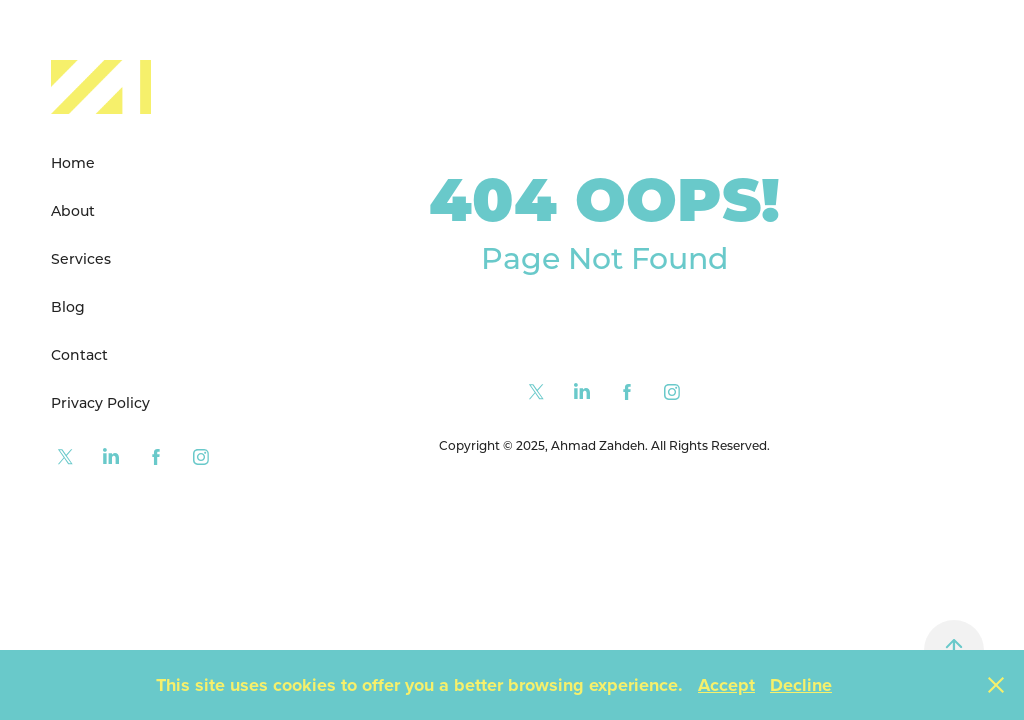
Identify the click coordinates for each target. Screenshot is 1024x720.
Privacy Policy (100, 402)
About (73, 210)
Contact (79, 354)
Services (81, 258)
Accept (726, 685)
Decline (801, 685)
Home (73, 162)
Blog (68, 306)
